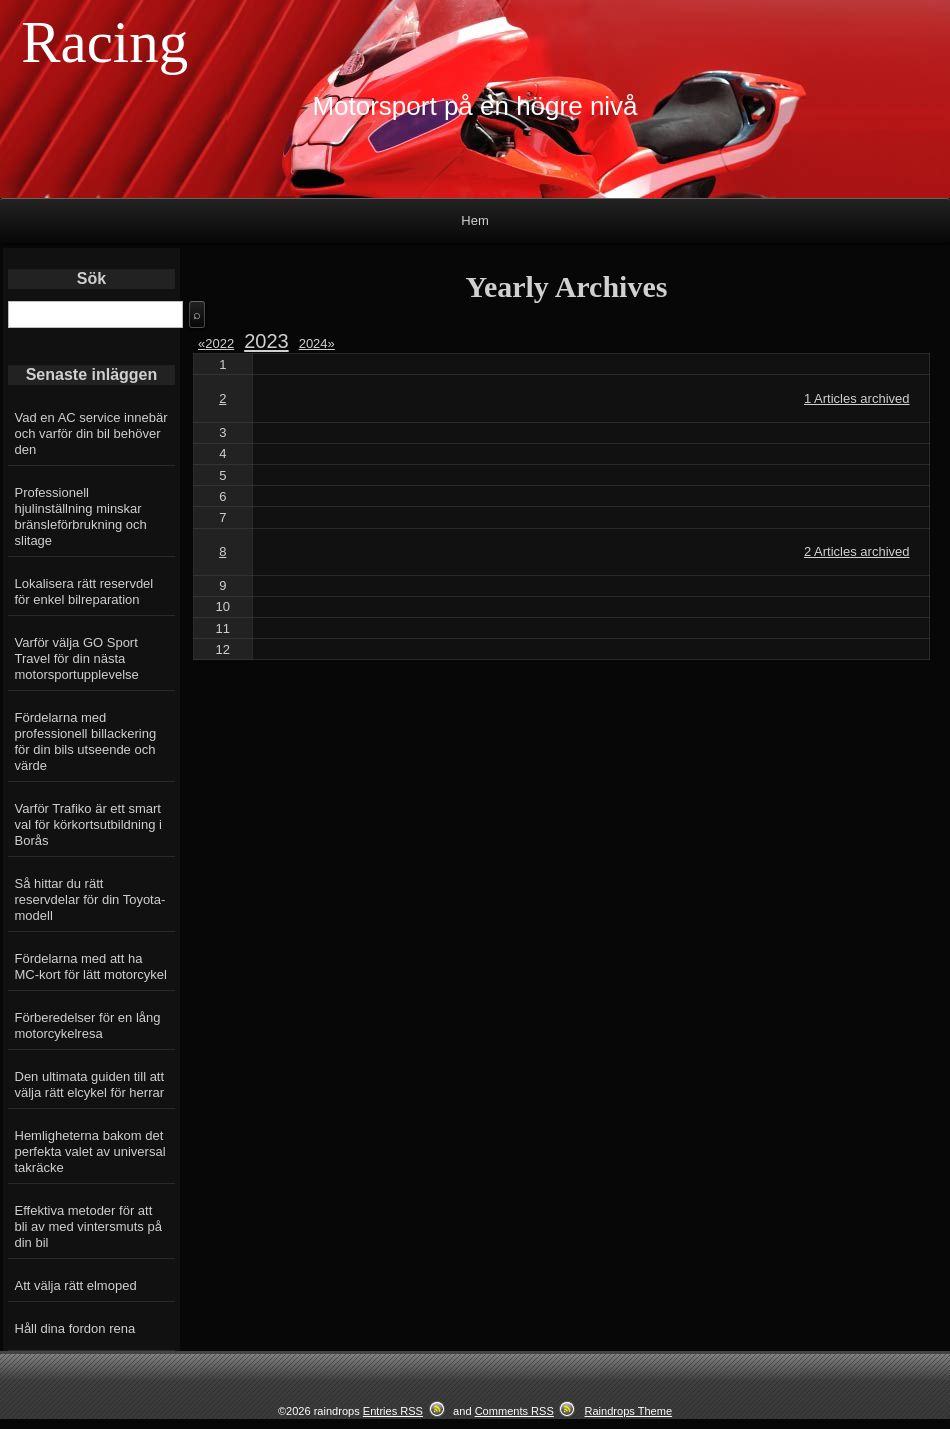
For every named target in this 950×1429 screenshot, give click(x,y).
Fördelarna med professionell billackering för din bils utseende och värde (86, 741)
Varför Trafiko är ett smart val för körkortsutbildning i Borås (88, 824)
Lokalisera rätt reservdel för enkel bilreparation (84, 591)
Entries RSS (393, 1411)
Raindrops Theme (628, 1411)
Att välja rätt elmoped (76, 1285)
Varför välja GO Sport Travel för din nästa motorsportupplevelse (77, 658)
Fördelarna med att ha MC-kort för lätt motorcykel (91, 966)
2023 (266, 341)
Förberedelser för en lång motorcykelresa (88, 1025)
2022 (219, 343)
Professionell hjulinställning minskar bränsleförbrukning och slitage (81, 516)
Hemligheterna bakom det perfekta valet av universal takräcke (90, 1151)
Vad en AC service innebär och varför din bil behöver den (91, 433)
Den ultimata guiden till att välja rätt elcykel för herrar (90, 1084)
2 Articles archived (857, 551)
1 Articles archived (857, 398)
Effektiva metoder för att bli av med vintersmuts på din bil (88, 1226)
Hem (474, 220)
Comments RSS (514, 1411)
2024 (317, 343)
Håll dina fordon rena (75, 1328)
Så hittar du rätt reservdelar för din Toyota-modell (90, 899)
